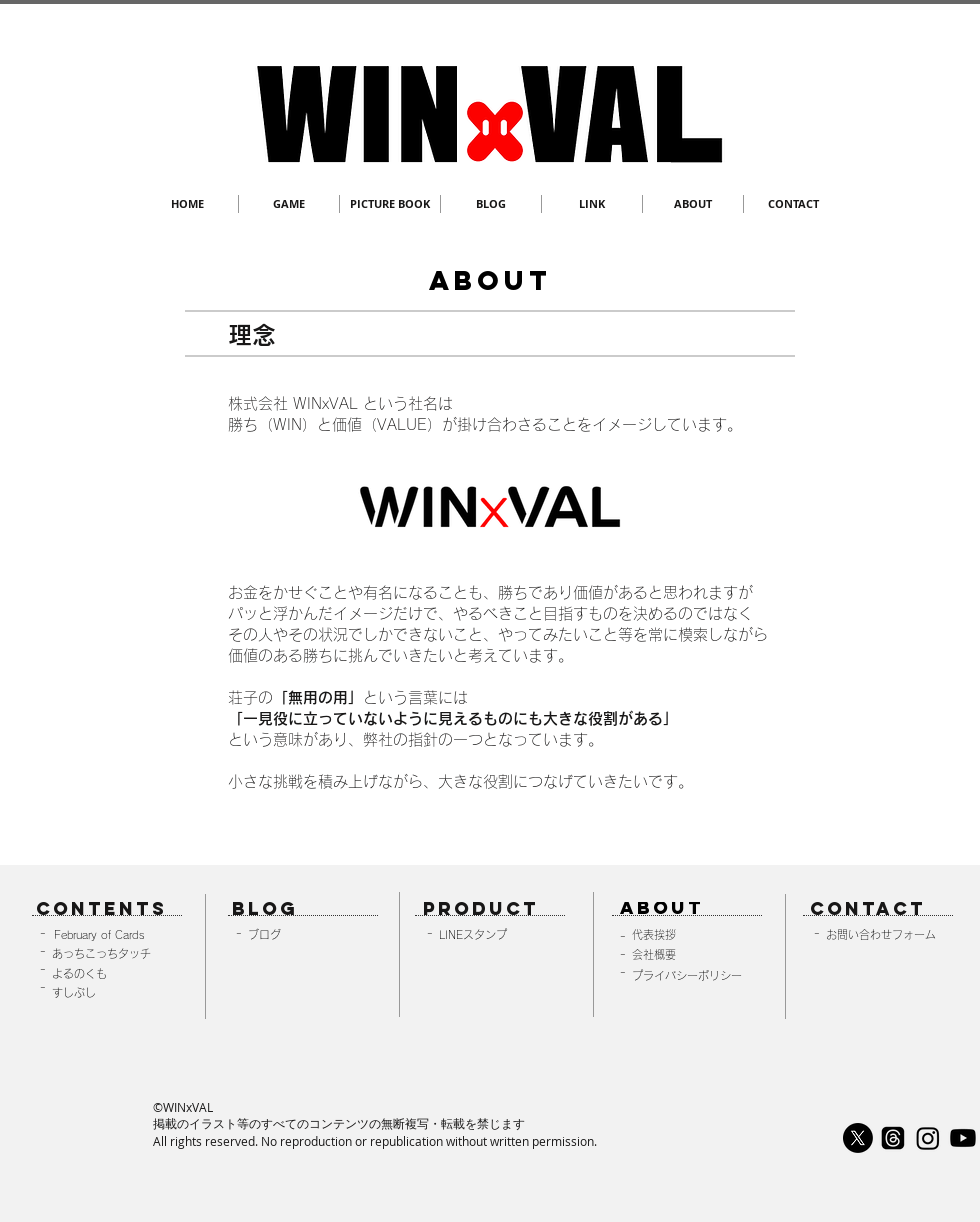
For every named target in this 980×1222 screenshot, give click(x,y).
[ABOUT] (686, 908)
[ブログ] (309, 934)
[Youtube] (963, 1138)
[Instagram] (928, 1138)
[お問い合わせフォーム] (887, 934)
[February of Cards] (111, 934)
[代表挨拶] (693, 934)
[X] (858, 1138)
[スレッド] (893, 1138)
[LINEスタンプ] (501, 934)
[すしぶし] (113, 992)
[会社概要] (693, 954)
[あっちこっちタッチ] (113, 953)
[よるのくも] (113, 973)
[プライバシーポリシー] (693, 975)
